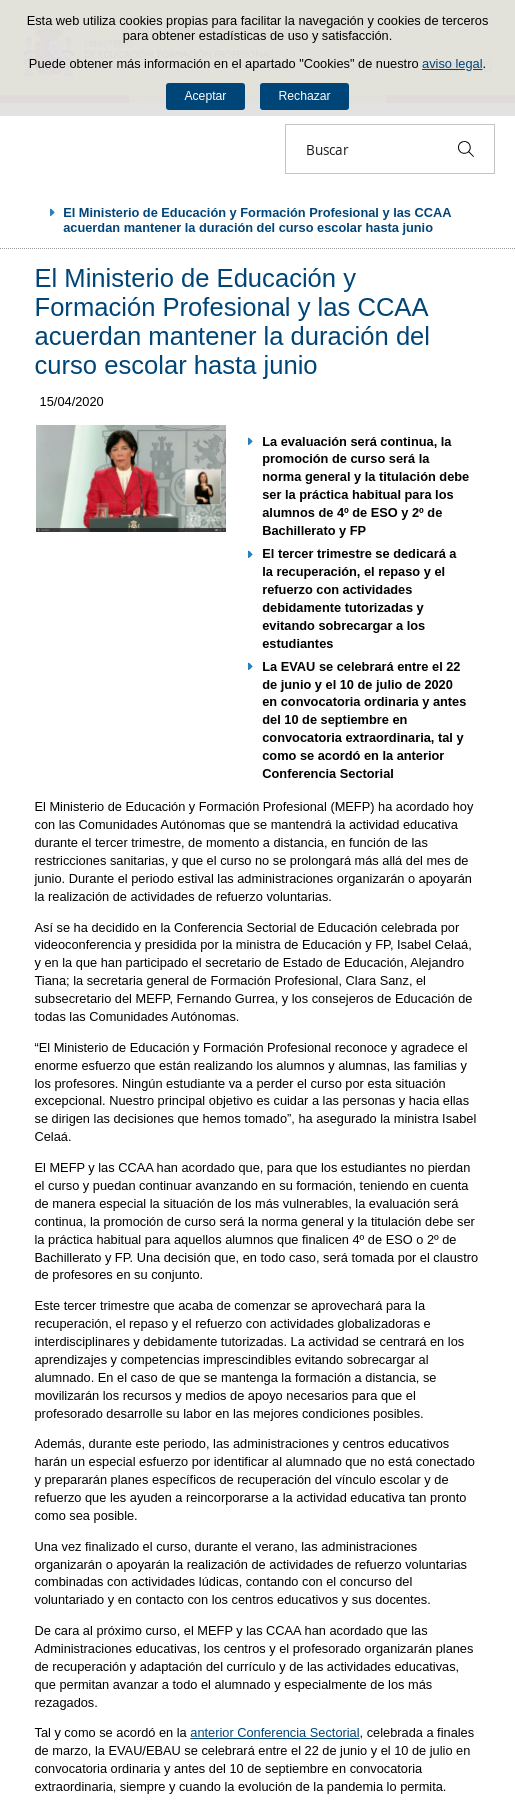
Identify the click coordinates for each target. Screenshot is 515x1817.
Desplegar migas (32, 212)
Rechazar (305, 96)
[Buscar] (466, 149)
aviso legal (452, 63)
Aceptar (205, 96)
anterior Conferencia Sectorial (274, 1732)
